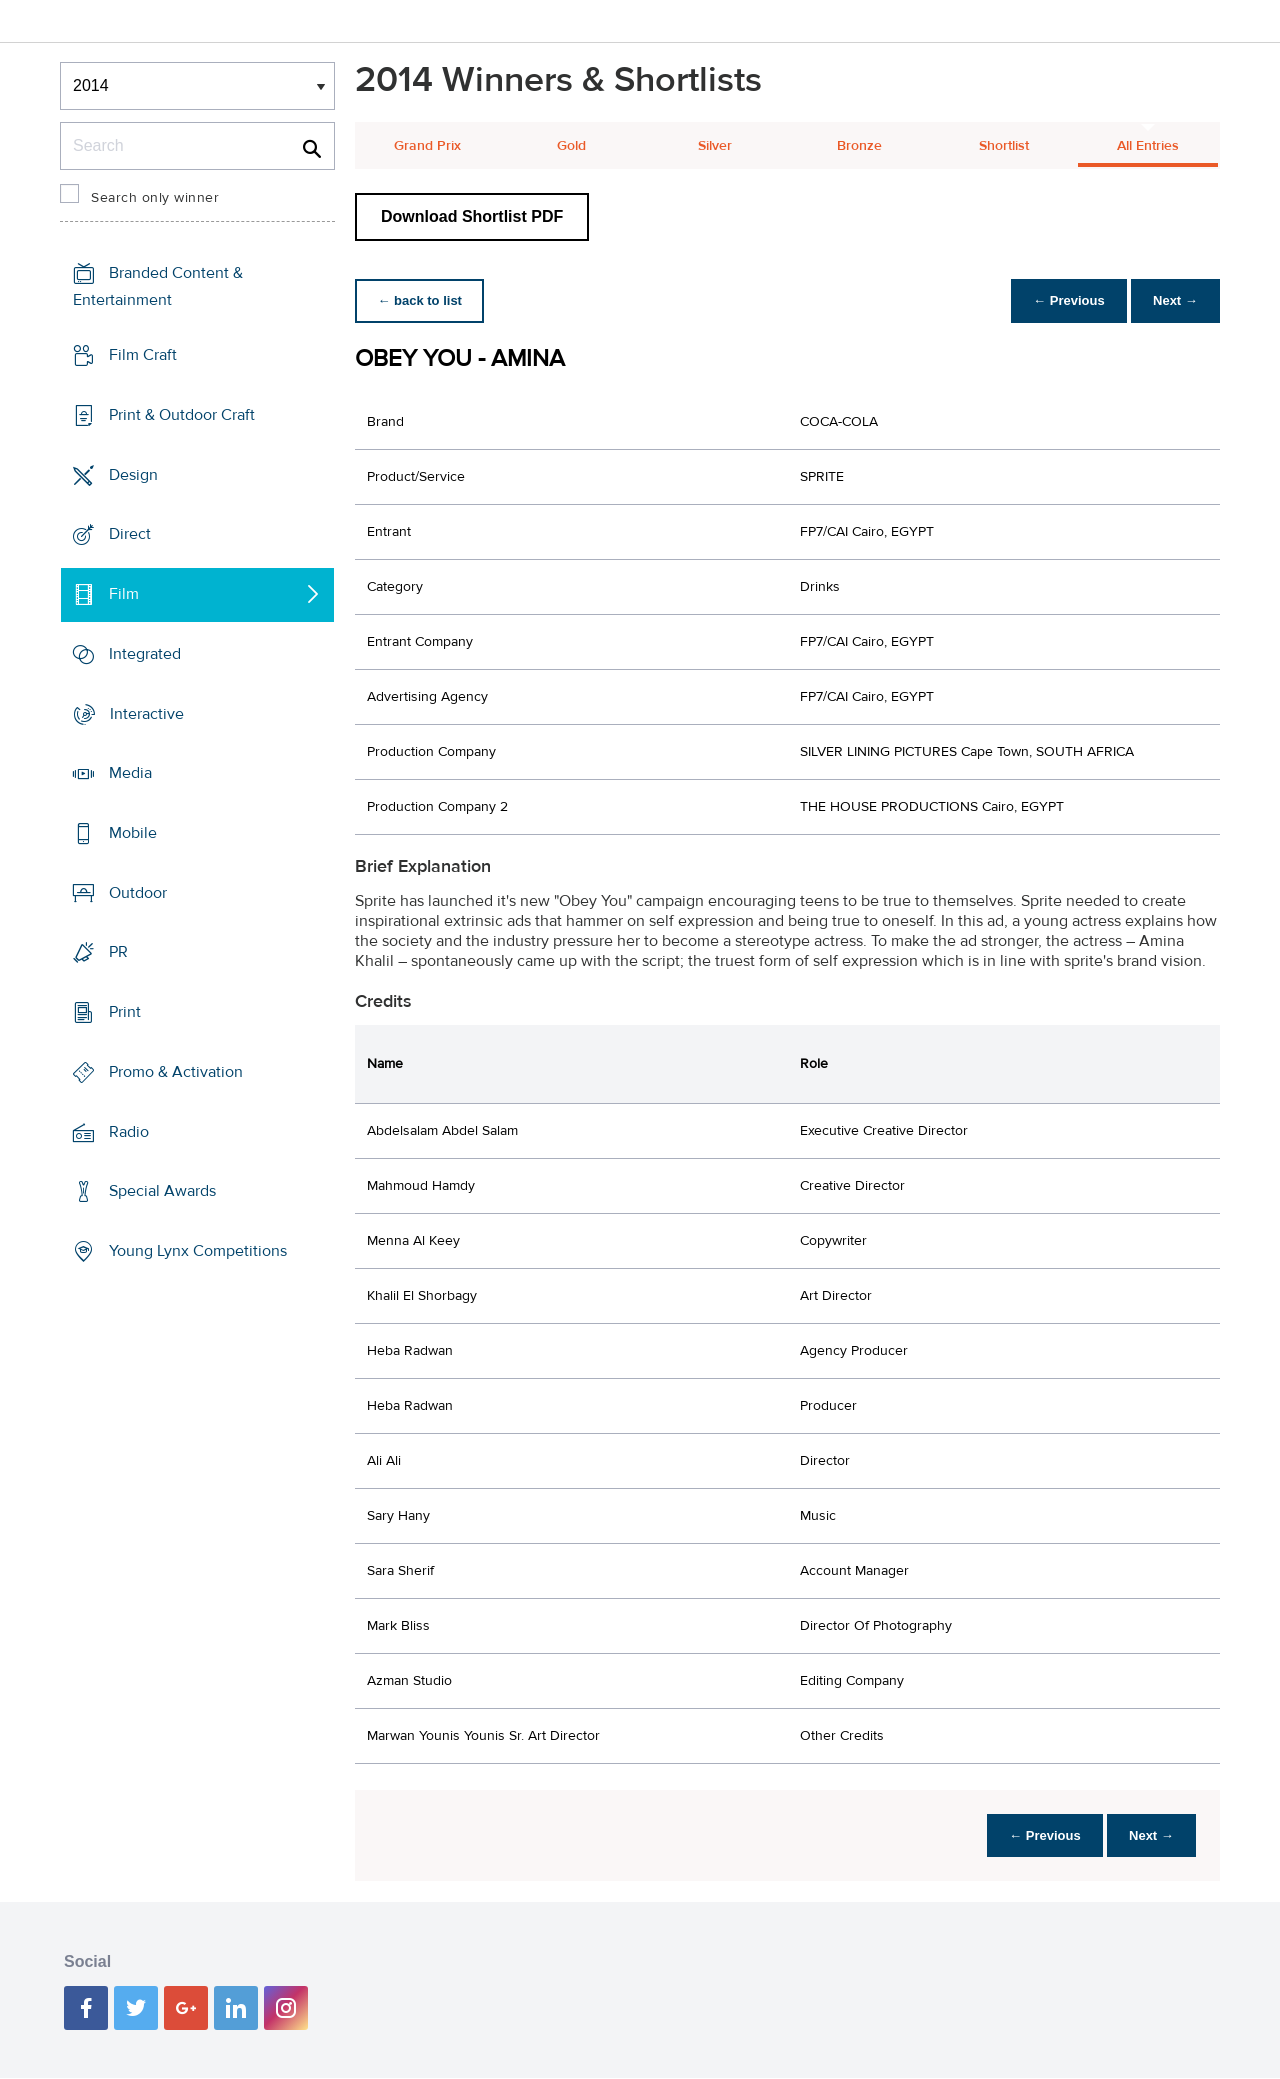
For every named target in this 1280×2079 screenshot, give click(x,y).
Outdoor (138, 893)
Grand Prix (427, 146)
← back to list (421, 300)
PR (118, 952)
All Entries (1148, 146)
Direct (130, 534)
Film (124, 594)
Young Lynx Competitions (198, 1251)
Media (130, 773)
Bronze (859, 146)
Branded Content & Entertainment (158, 286)
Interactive (147, 713)
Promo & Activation (176, 1072)
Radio (129, 1132)
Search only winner (155, 198)
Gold (571, 146)
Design (133, 474)
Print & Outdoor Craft (182, 415)
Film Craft (143, 355)
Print (125, 1012)
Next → (1173, 300)
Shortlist (1004, 146)
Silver (715, 146)
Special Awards (162, 1191)
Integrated (145, 654)
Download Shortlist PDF (472, 216)
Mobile (133, 833)
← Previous (1064, 300)
